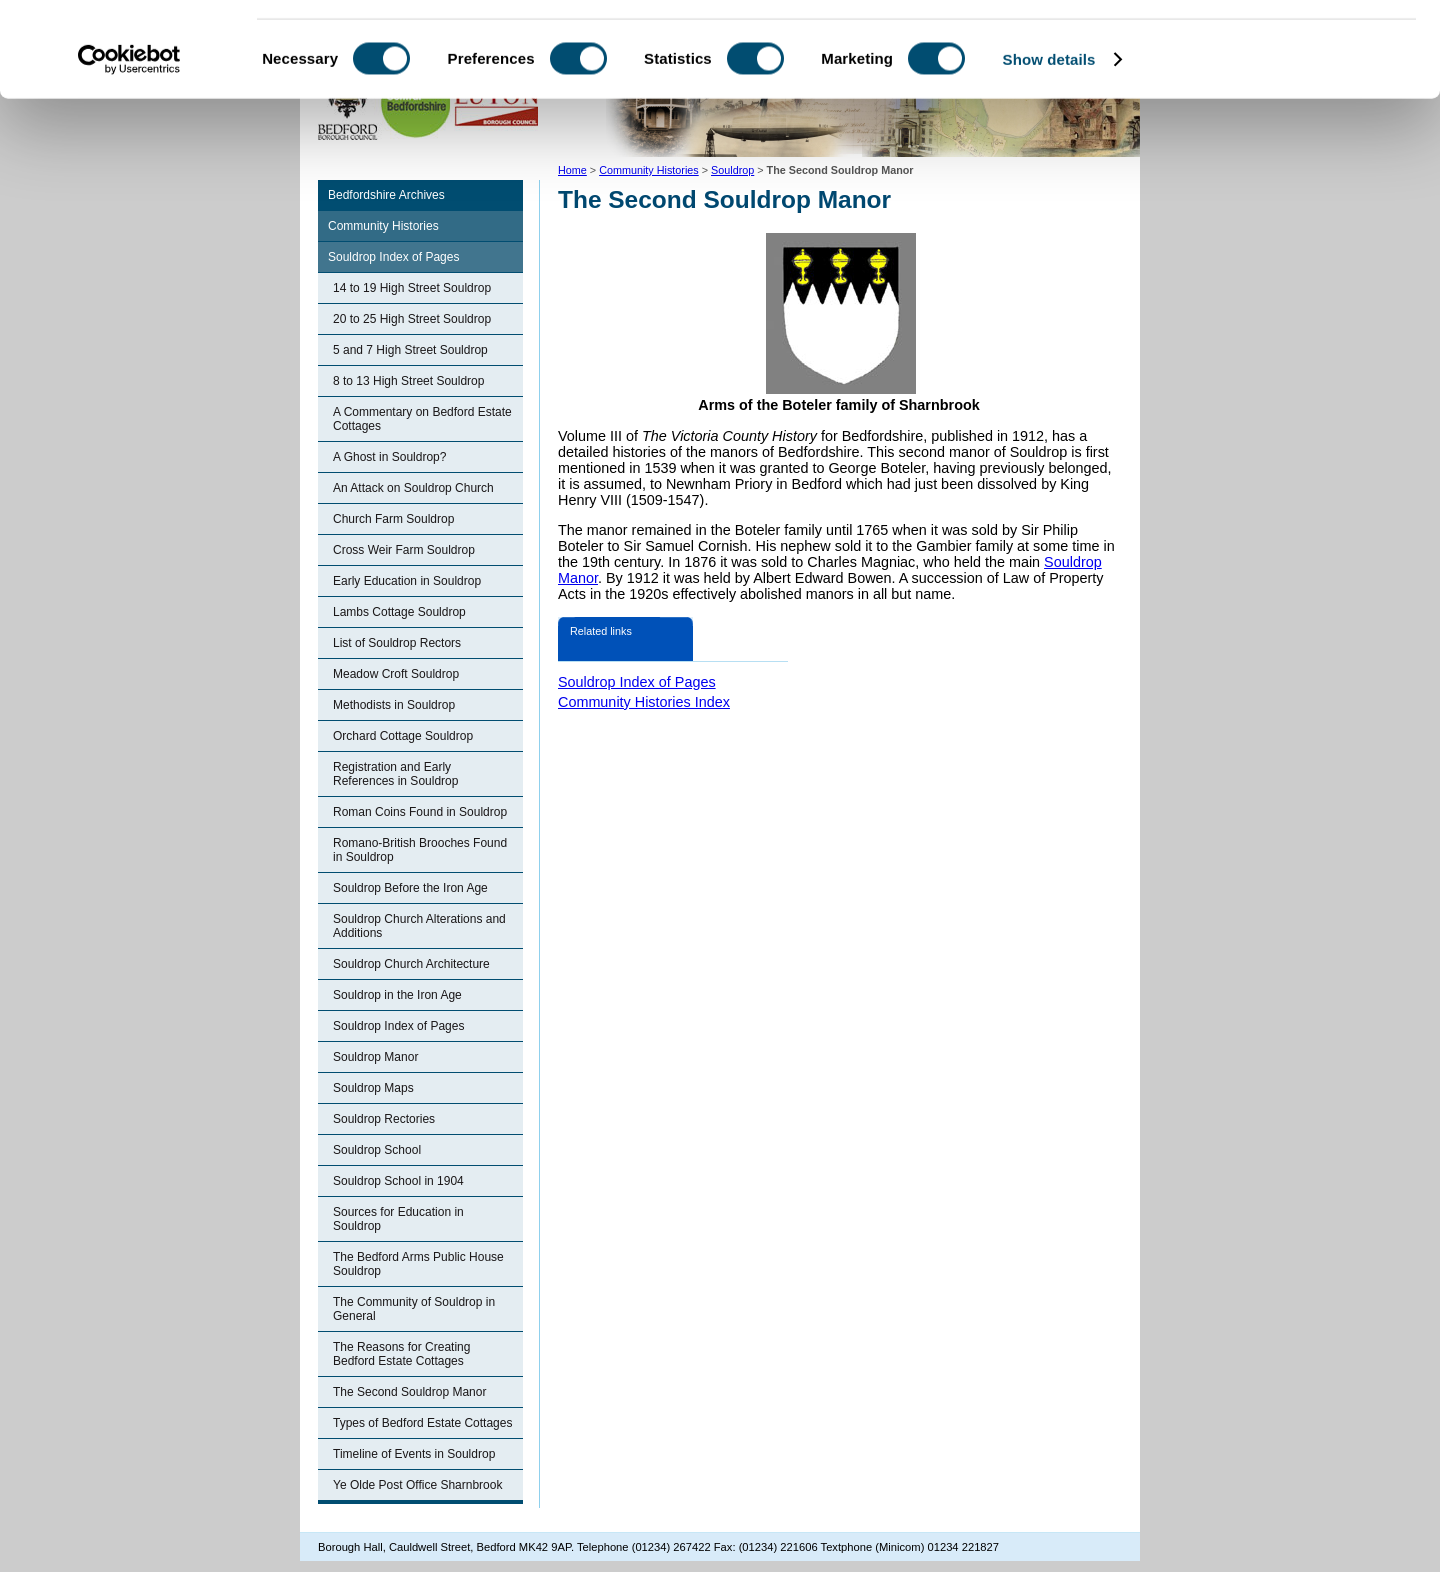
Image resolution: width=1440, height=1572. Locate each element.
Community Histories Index (644, 702)
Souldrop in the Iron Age (397, 995)
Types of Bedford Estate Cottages (422, 1423)
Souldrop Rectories (384, 1119)
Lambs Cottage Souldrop (399, 612)
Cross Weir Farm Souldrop (404, 550)
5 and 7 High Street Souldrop (410, 350)
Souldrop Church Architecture (411, 964)
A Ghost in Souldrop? (389, 457)
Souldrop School (377, 1150)
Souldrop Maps (373, 1088)
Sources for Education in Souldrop (398, 1219)
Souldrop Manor (375, 1057)
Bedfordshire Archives (386, 195)
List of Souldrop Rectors (397, 643)
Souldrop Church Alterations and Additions (419, 926)
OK (1273, 49)
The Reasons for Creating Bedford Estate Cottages (401, 1354)
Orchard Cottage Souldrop (403, 736)
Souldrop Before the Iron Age (410, 888)
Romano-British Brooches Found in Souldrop (420, 850)
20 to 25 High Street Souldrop (412, 319)
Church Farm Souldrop (393, 519)
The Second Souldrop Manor (409, 1392)
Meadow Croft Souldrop (396, 674)
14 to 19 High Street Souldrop (412, 288)
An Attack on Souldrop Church (413, 488)
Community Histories (383, 226)
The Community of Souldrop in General (414, 1309)
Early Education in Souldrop (407, 581)
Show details (1049, 153)
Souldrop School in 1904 (398, 1181)
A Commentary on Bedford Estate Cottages (422, 419)
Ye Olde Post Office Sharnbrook (417, 1485)
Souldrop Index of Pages (393, 257)
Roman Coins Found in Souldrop (420, 812)
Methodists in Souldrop (394, 705)
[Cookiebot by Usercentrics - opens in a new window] (129, 154)
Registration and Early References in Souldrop (395, 774)
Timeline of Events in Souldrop (414, 1454)
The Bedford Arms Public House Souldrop (418, 1264)
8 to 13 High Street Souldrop (408, 381)
